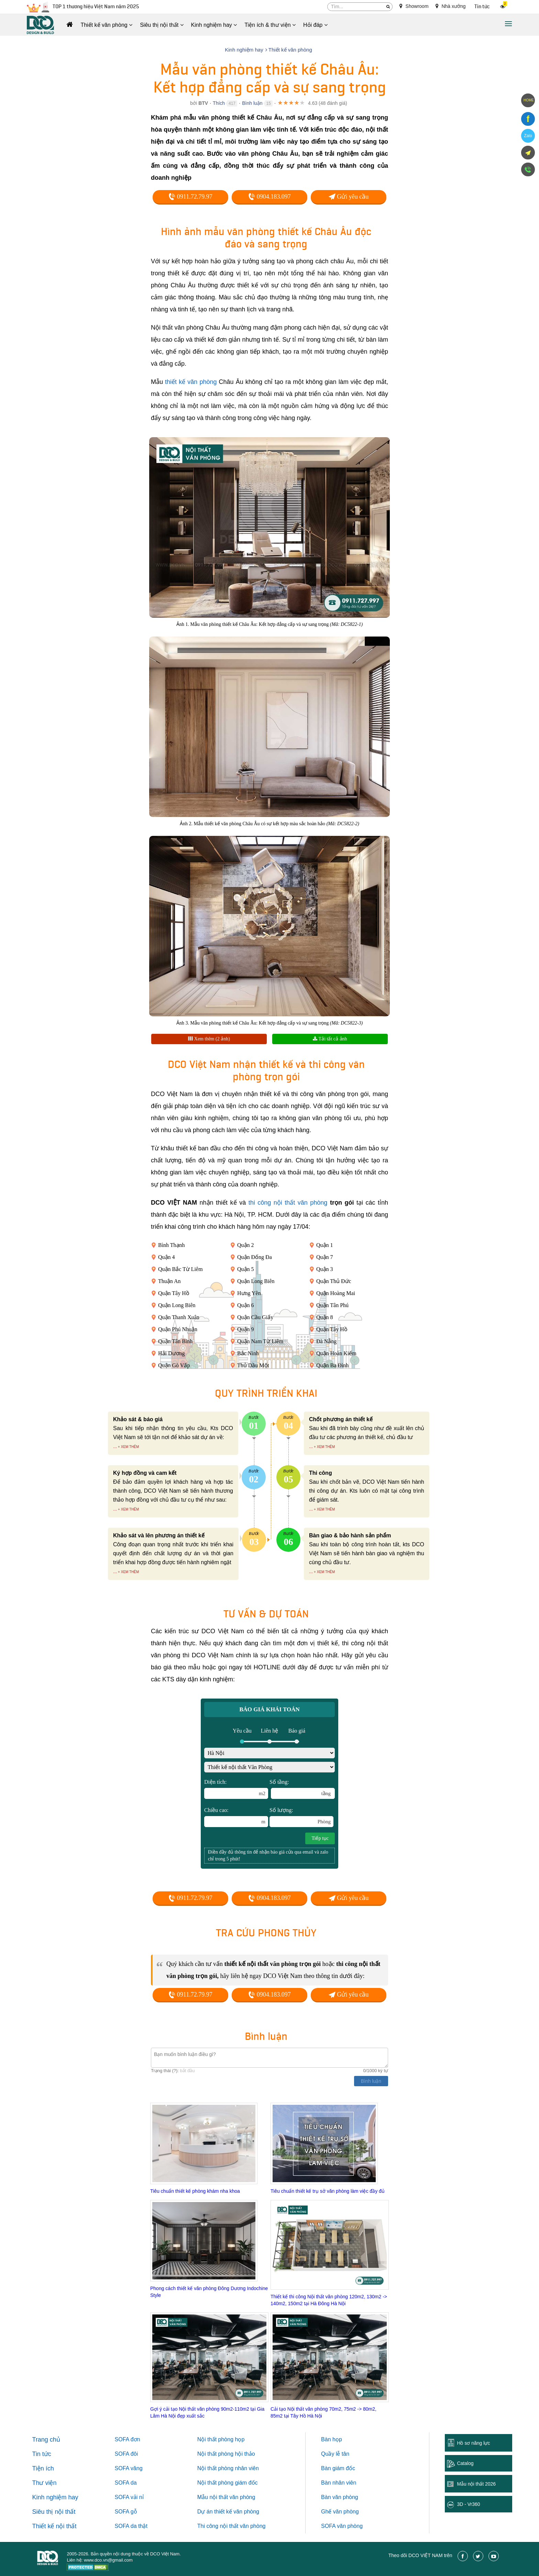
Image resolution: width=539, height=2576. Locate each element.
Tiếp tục (320, 1838)
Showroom (414, 6)
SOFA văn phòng (342, 2526)
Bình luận (252, 103)
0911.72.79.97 (190, 196)
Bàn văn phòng (339, 2497)
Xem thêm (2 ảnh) (209, 1038)
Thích (219, 103)
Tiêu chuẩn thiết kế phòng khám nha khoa (195, 2191)
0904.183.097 (269, 196)
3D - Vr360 (468, 2504)
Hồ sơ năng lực (473, 2443)
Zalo (528, 135)
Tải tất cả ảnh (330, 1038)
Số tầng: (302, 1789)
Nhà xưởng (451, 6)
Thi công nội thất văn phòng (231, 2526)
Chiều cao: (236, 1817)
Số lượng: (301, 1817)
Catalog (465, 2463)
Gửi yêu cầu (348, 196)
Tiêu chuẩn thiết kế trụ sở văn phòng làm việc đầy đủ (328, 2191)
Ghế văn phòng (340, 2511)
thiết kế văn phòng (191, 381)
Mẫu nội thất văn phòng (226, 2497)
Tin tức (482, 6)
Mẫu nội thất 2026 (476, 2484)
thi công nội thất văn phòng (288, 1202)
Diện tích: (236, 1789)
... (115, 1446)
